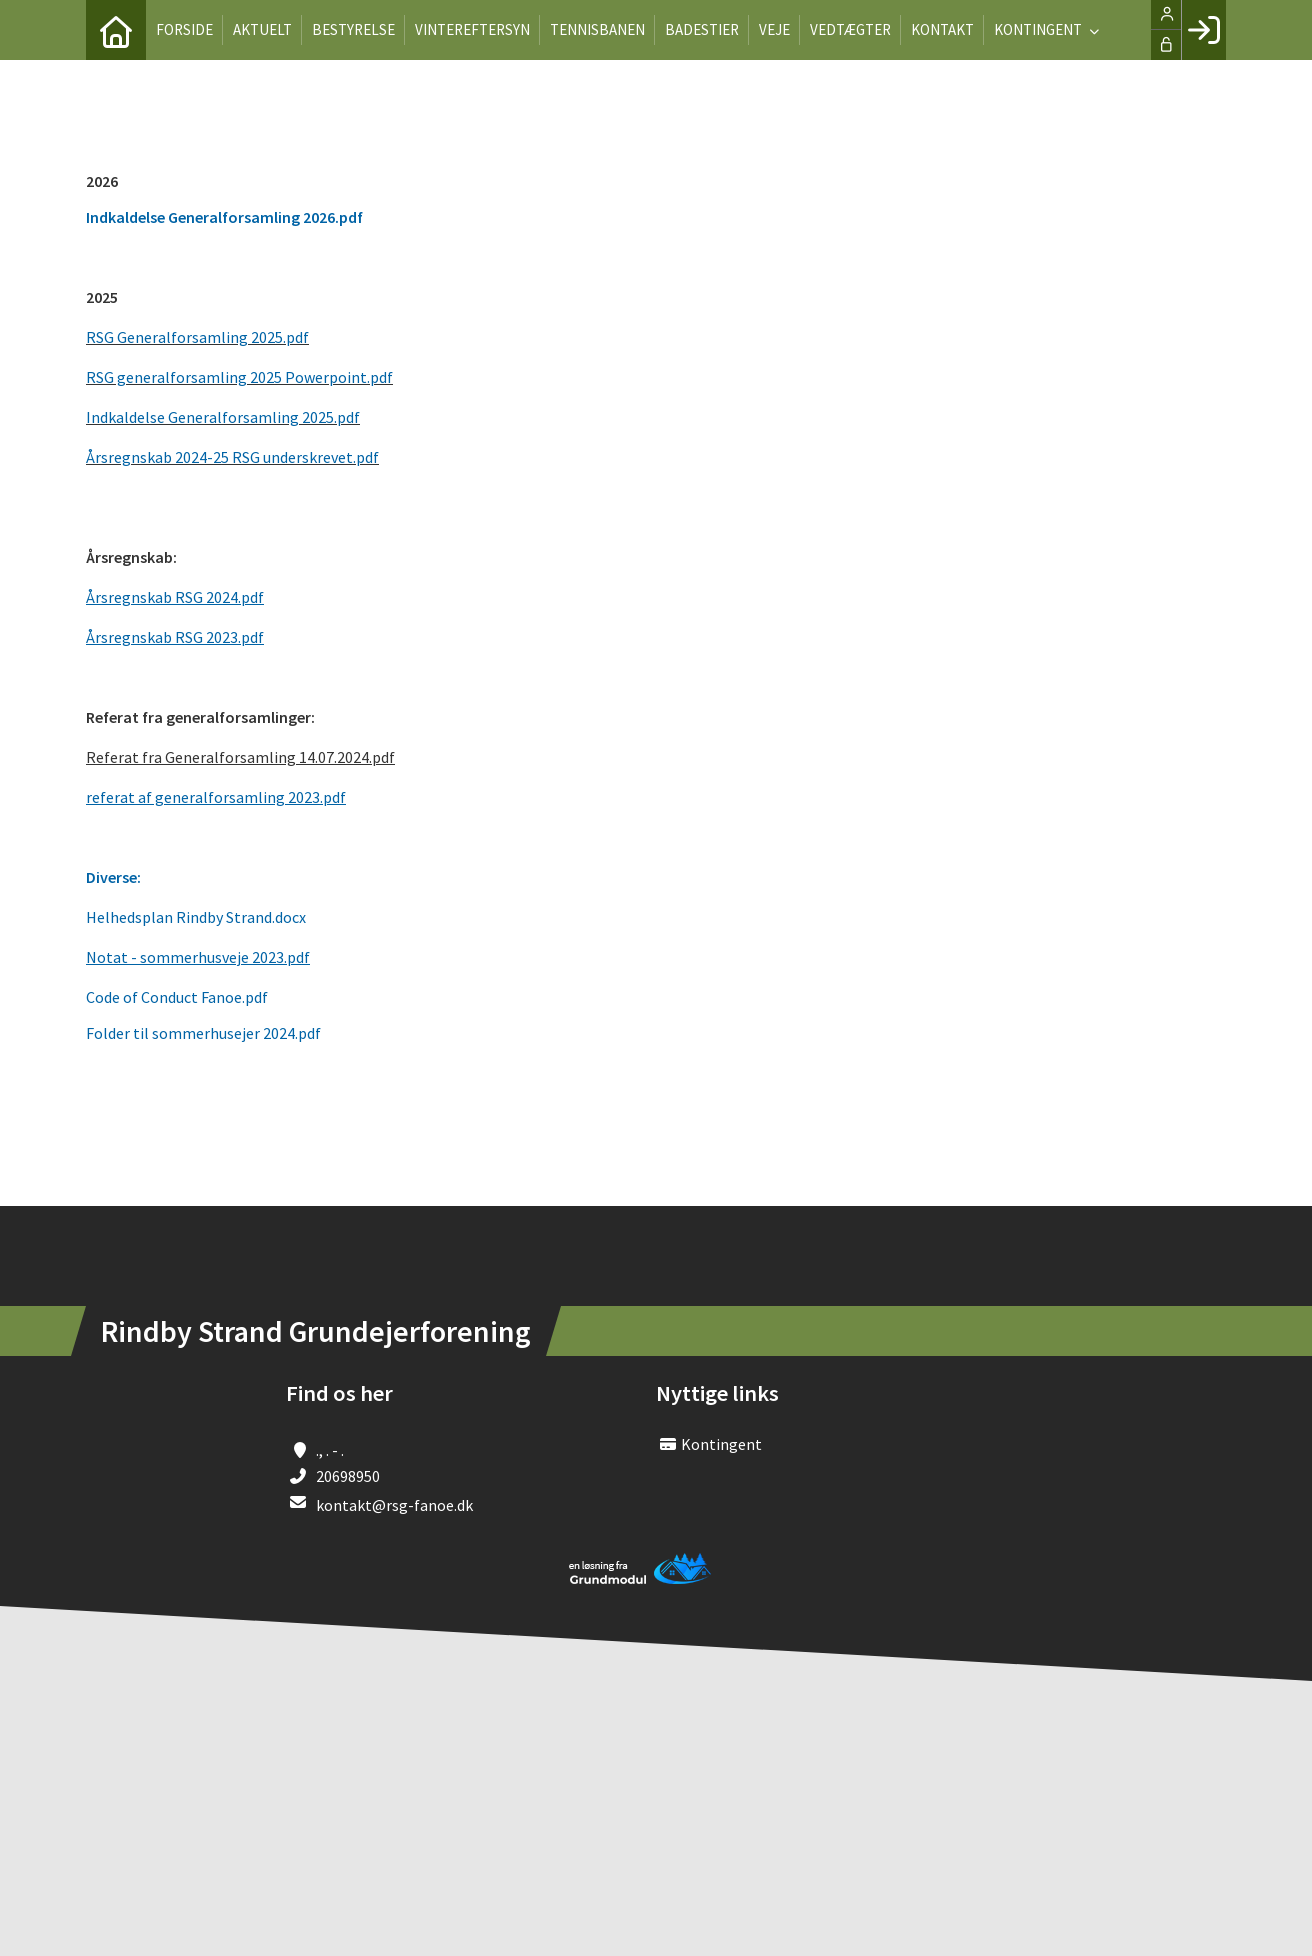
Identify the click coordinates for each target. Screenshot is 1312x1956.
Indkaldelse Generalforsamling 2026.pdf (224, 217)
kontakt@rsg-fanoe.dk (394, 1505)
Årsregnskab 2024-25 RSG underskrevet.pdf (232, 457)
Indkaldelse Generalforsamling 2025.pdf (223, 417)
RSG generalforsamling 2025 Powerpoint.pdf (239, 377)
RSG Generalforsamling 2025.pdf (197, 337)
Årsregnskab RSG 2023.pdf (175, 637)
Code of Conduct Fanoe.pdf (177, 997)
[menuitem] (116, 30)
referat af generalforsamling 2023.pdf (216, 797)
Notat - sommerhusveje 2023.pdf (198, 957)
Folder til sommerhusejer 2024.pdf (203, 1033)
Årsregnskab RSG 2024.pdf (175, 597)
